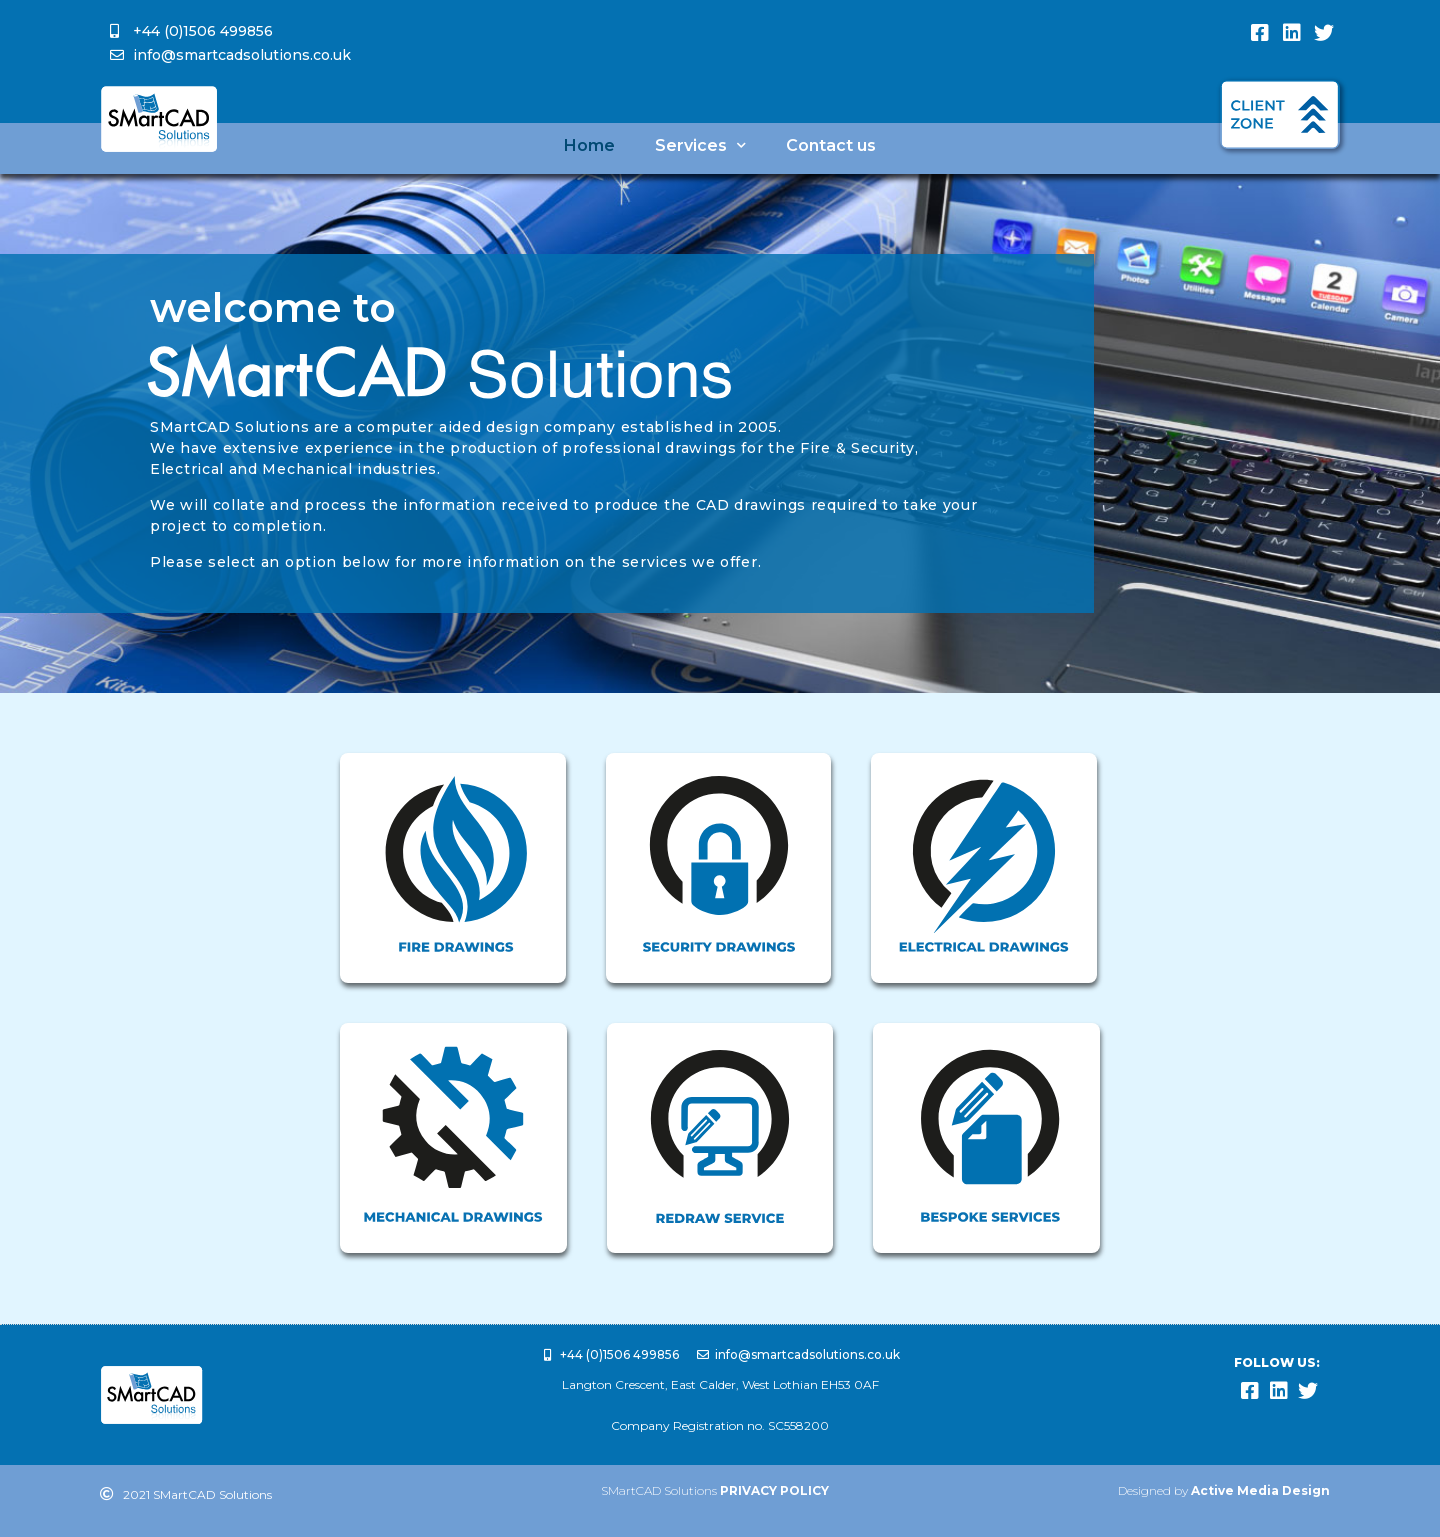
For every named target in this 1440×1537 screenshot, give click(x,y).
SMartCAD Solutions (715, 1490)
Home (589, 145)
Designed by (1224, 1490)
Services (700, 145)
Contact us (831, 145)
